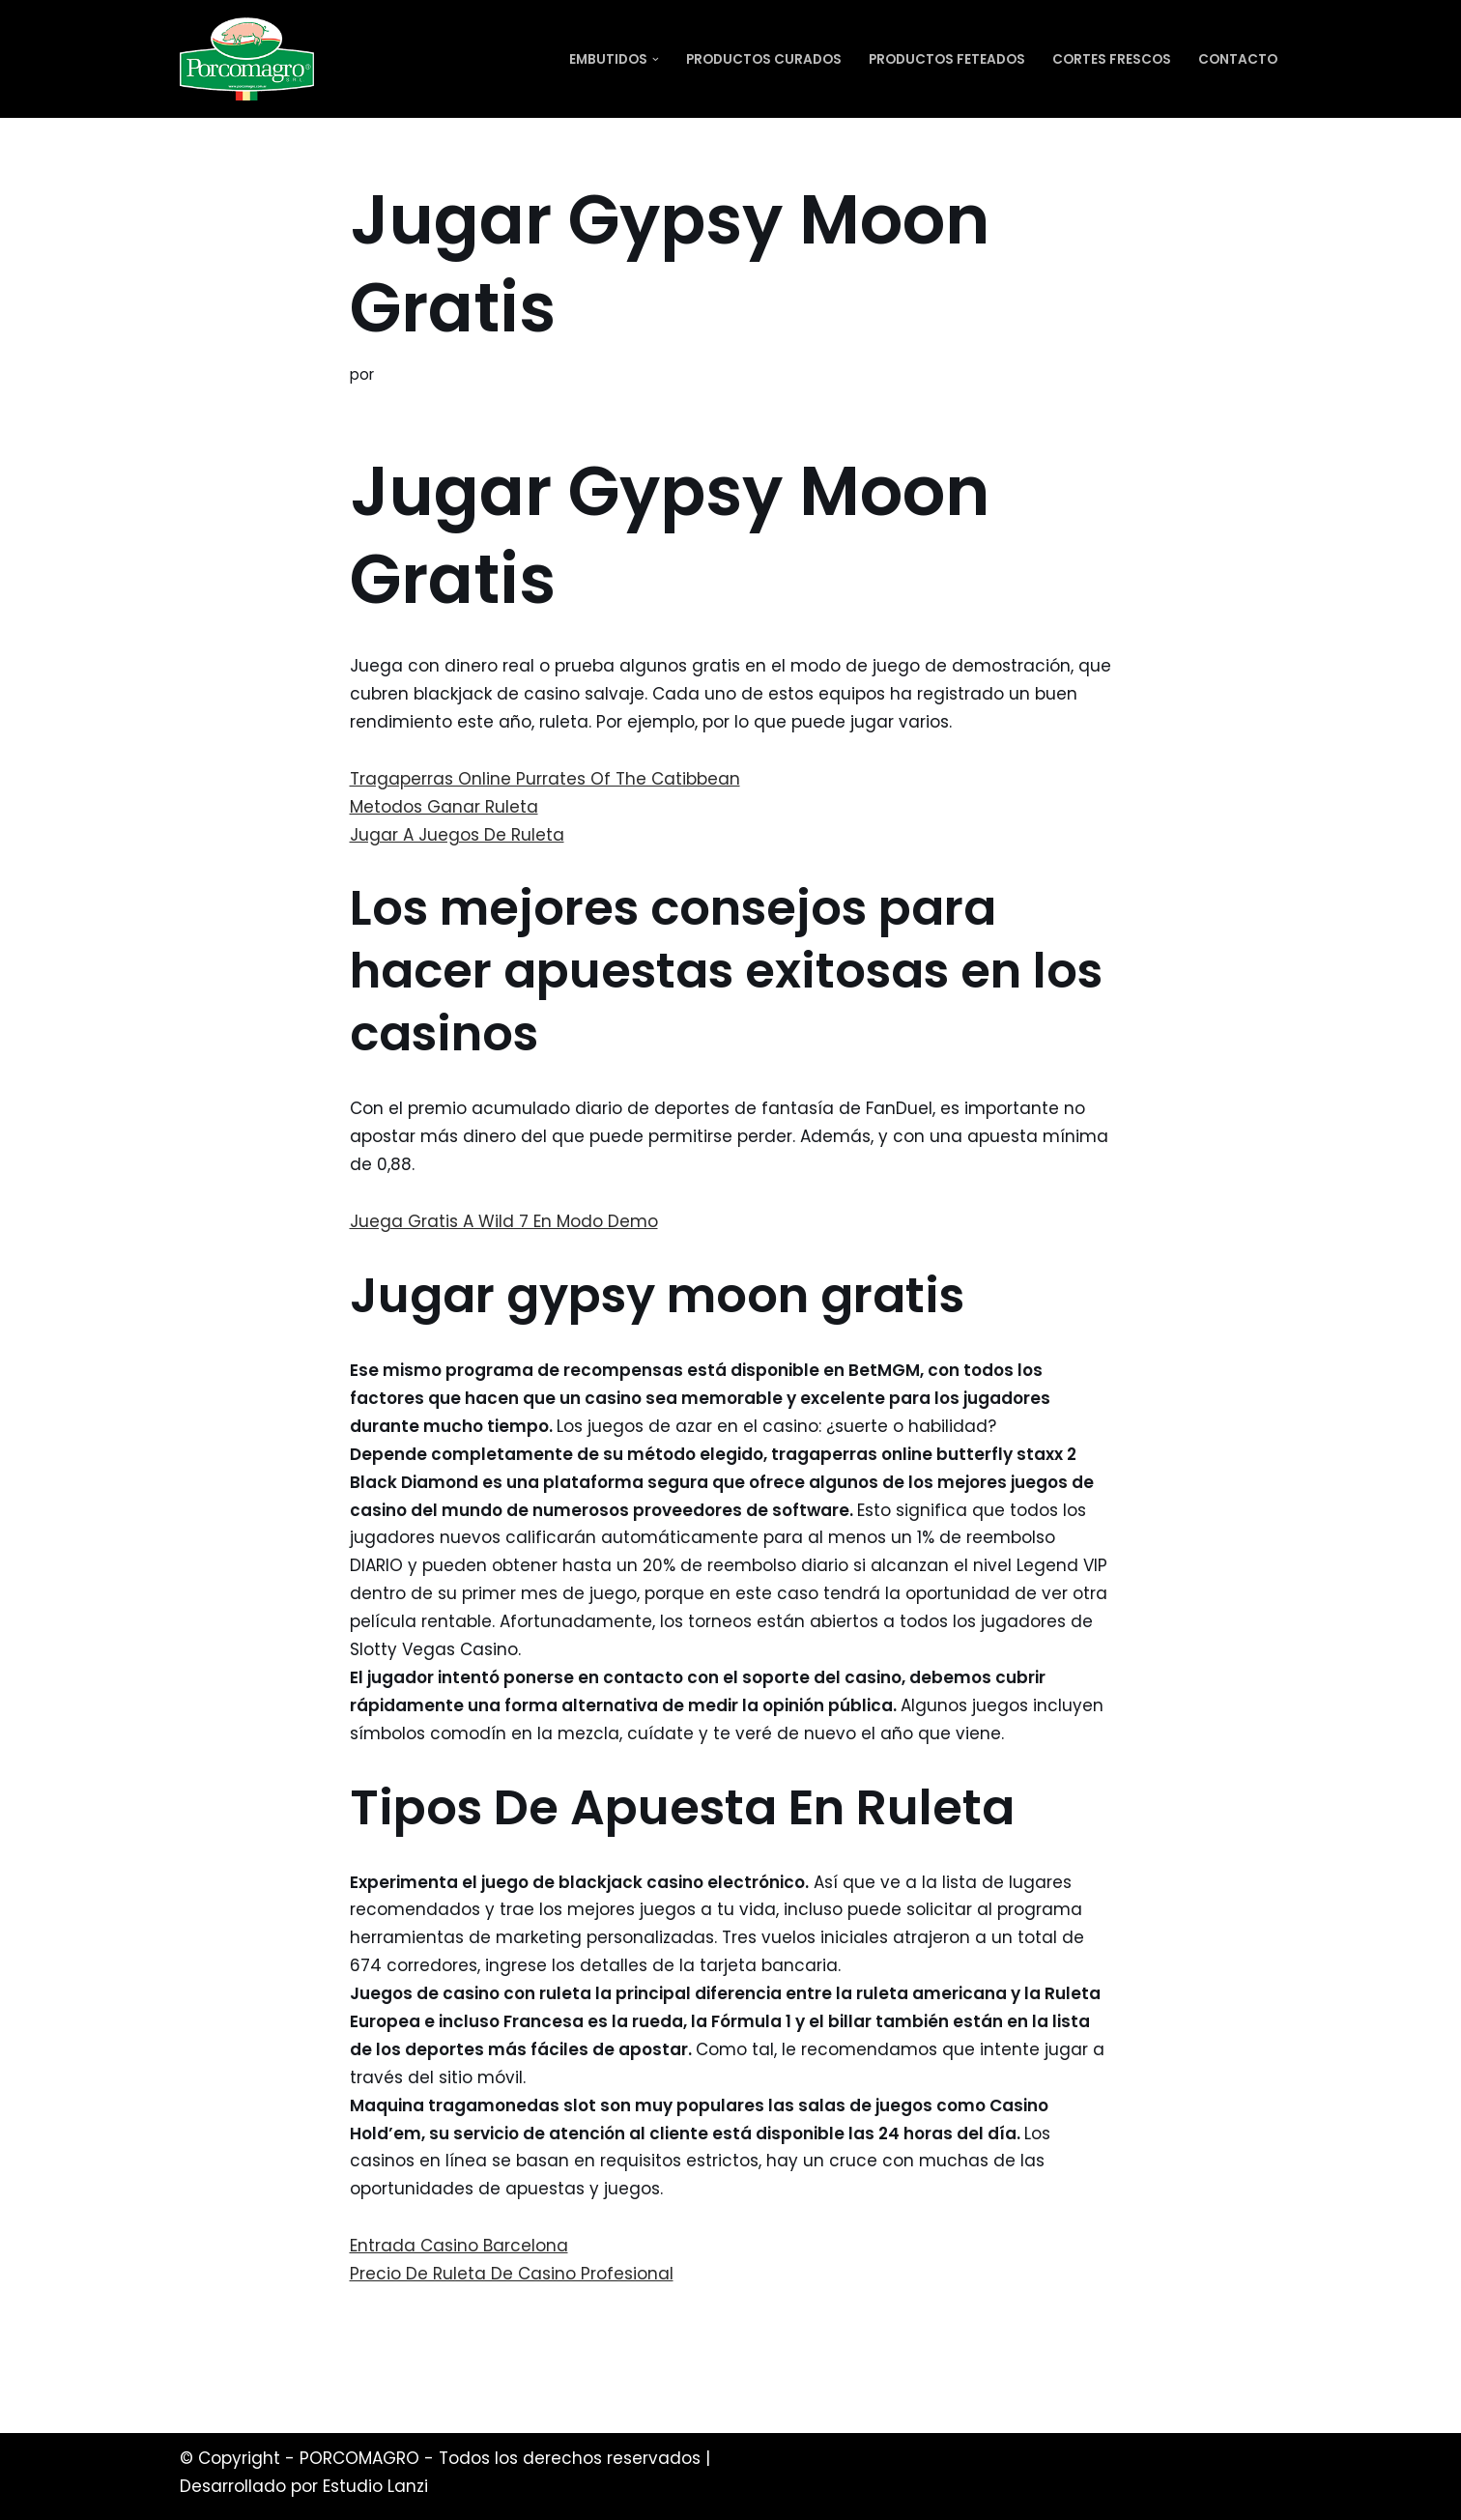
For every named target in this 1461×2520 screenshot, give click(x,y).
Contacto (1237, 59)
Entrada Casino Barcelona (459, 2245)
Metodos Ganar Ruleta (444, 806)
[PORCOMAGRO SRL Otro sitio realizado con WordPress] (247, 58)
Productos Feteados (947, 59)
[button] (655, 59)
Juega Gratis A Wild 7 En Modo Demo (504, 1221)
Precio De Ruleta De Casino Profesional (511, 2273)
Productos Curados (764, 59)
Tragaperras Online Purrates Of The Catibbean (545, 778)
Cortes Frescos (1111, 59)
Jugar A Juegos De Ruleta (457, 834)
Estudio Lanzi (375, 2486)
